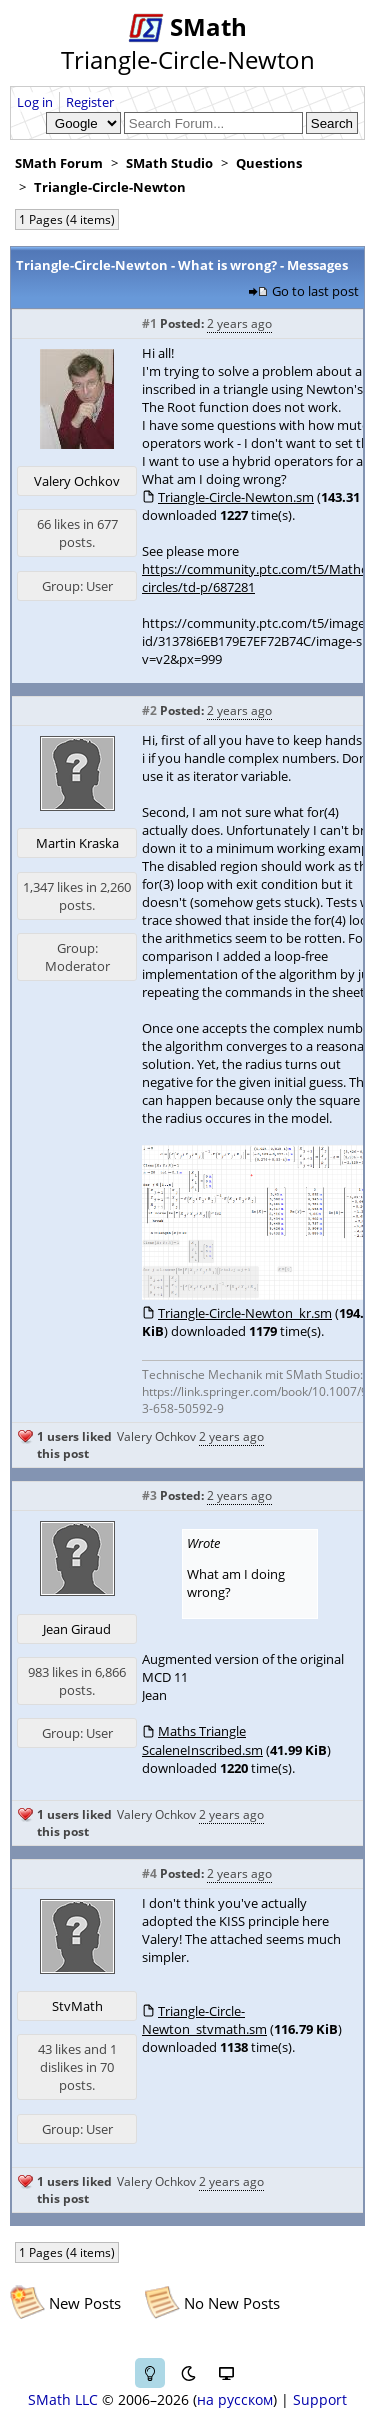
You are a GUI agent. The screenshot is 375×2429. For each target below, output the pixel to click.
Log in (35, 102)
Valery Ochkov (77, 481)
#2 (149, 710)
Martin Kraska (77, 843)
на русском (235, 2399)
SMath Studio (169, 163)
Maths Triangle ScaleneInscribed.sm (202, 1740)
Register (90, 102)
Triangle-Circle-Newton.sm (236, 497)
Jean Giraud (77, 1629)
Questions (269, 163)
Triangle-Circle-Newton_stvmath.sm (204, 2020)
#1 (149, 323)
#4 (149, 1873)
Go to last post (315, 291)
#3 (149, 1495)
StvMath (77, 2006)
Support (320, 2399)
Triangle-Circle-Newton (110, 187)
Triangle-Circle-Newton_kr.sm (245, 1313)
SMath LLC (63, 2399)
